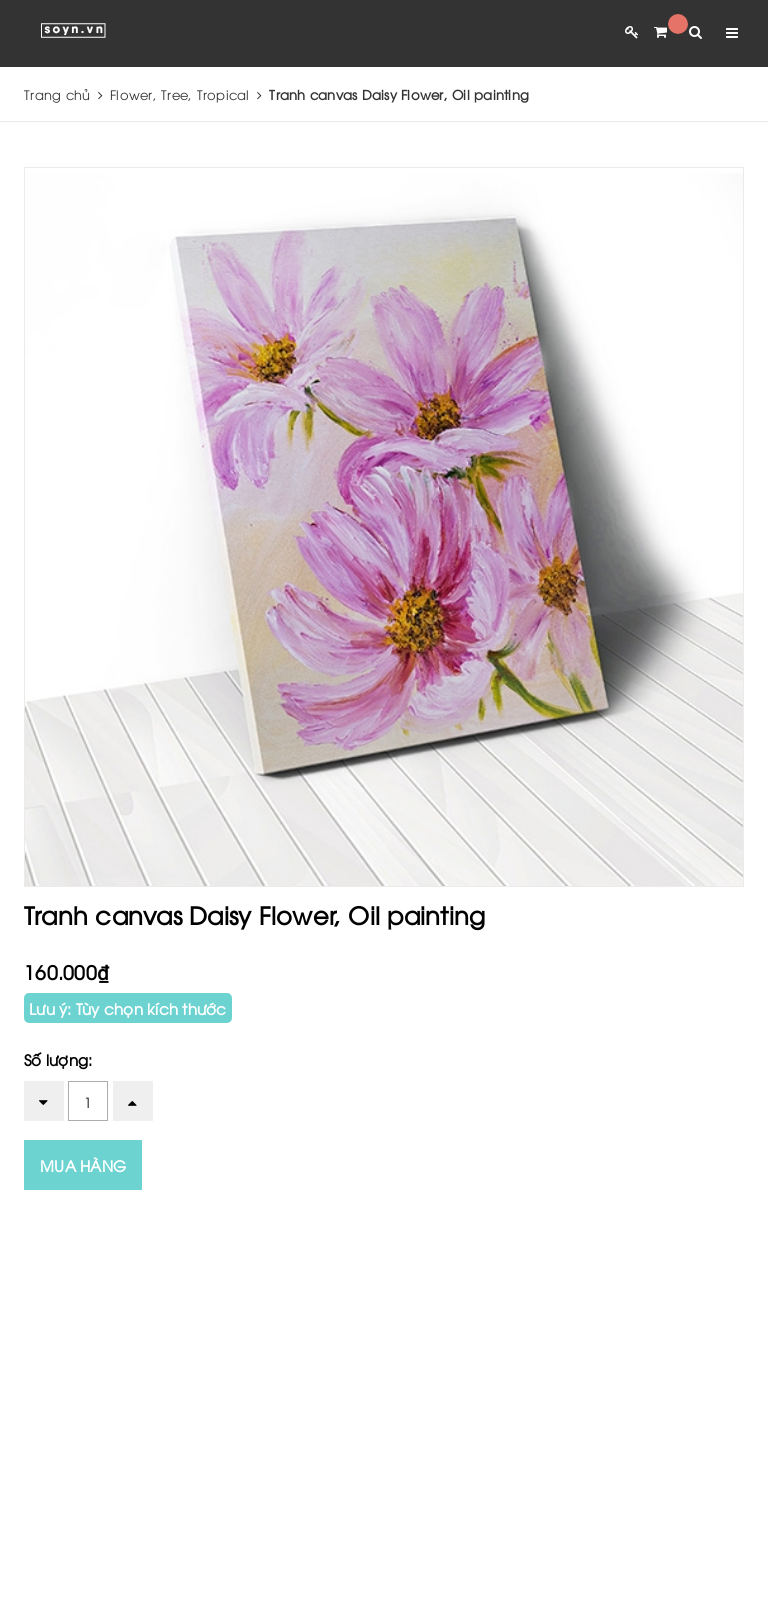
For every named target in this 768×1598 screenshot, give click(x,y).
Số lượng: (58, 1059)
